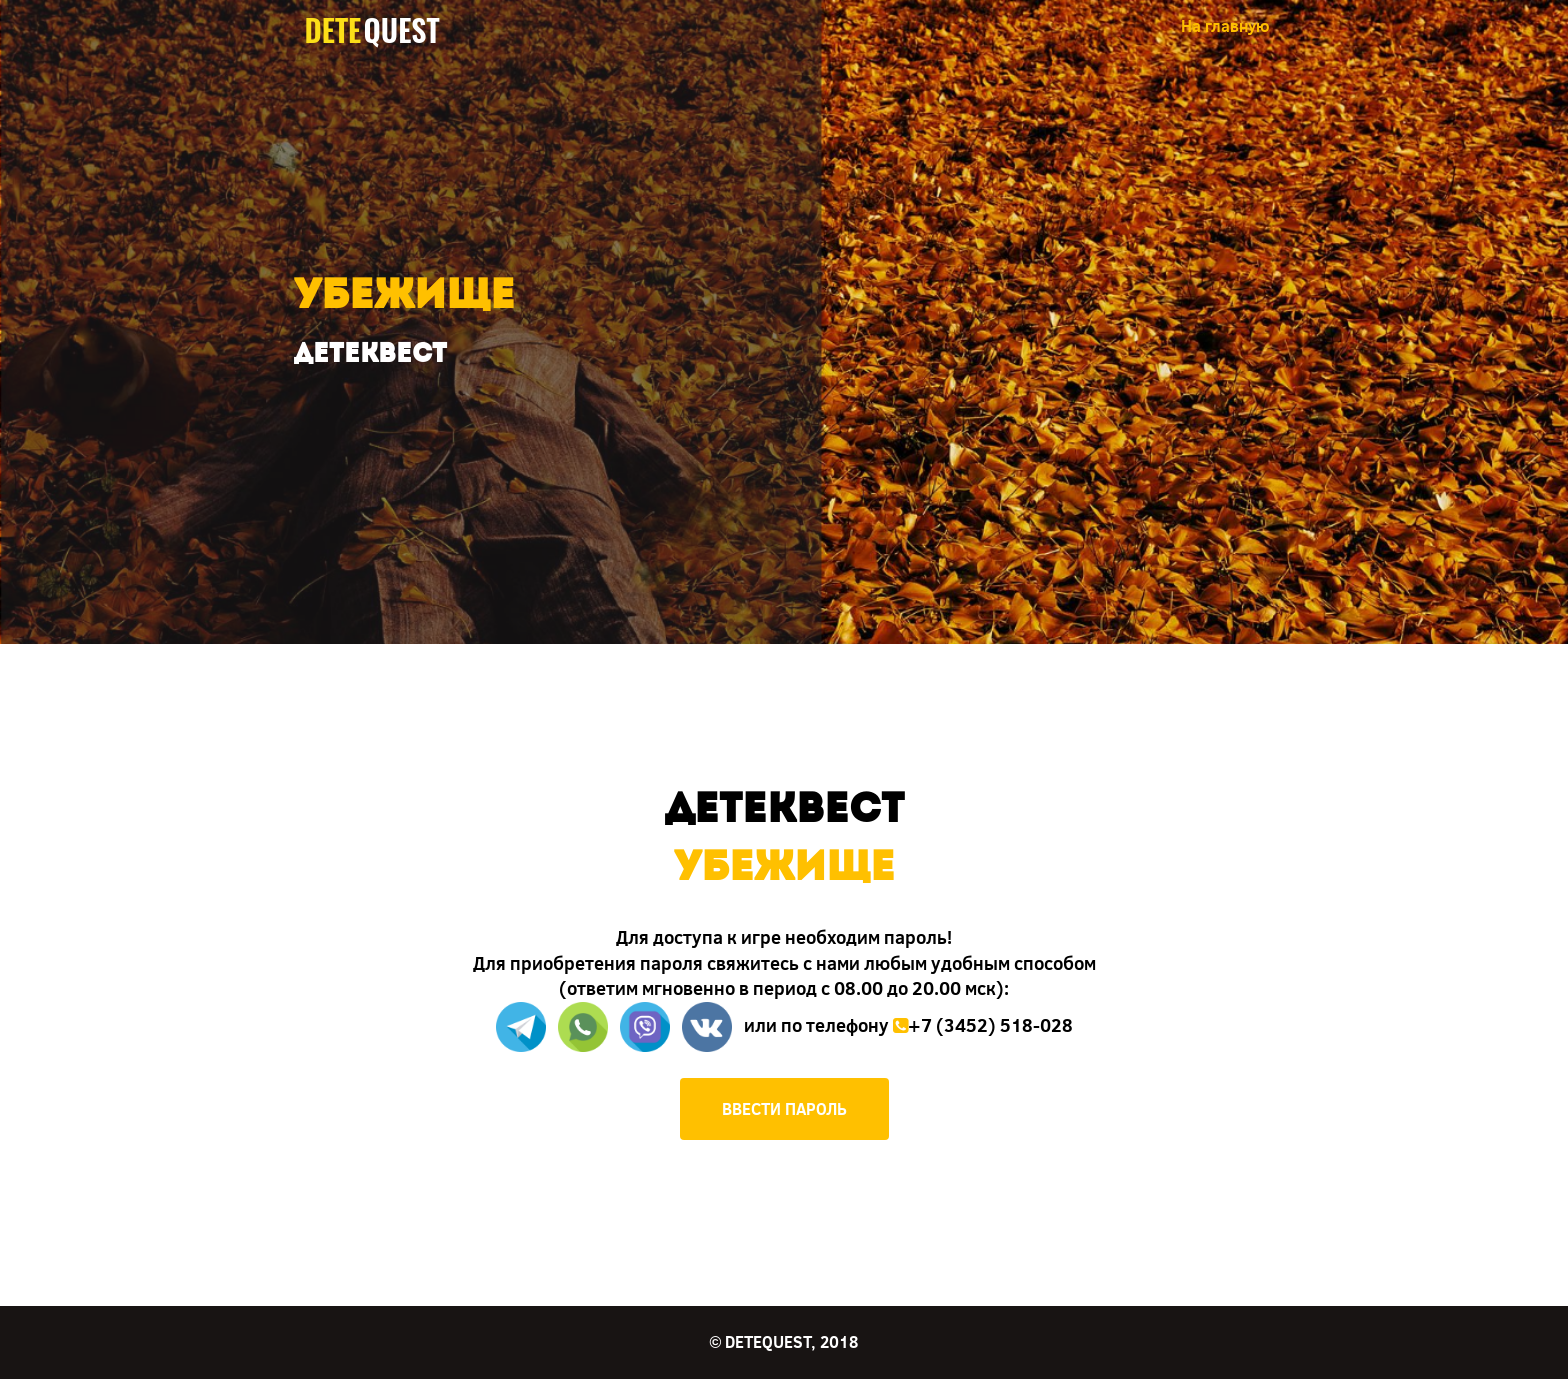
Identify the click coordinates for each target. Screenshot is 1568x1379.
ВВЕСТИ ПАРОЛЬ (784, 1108)
